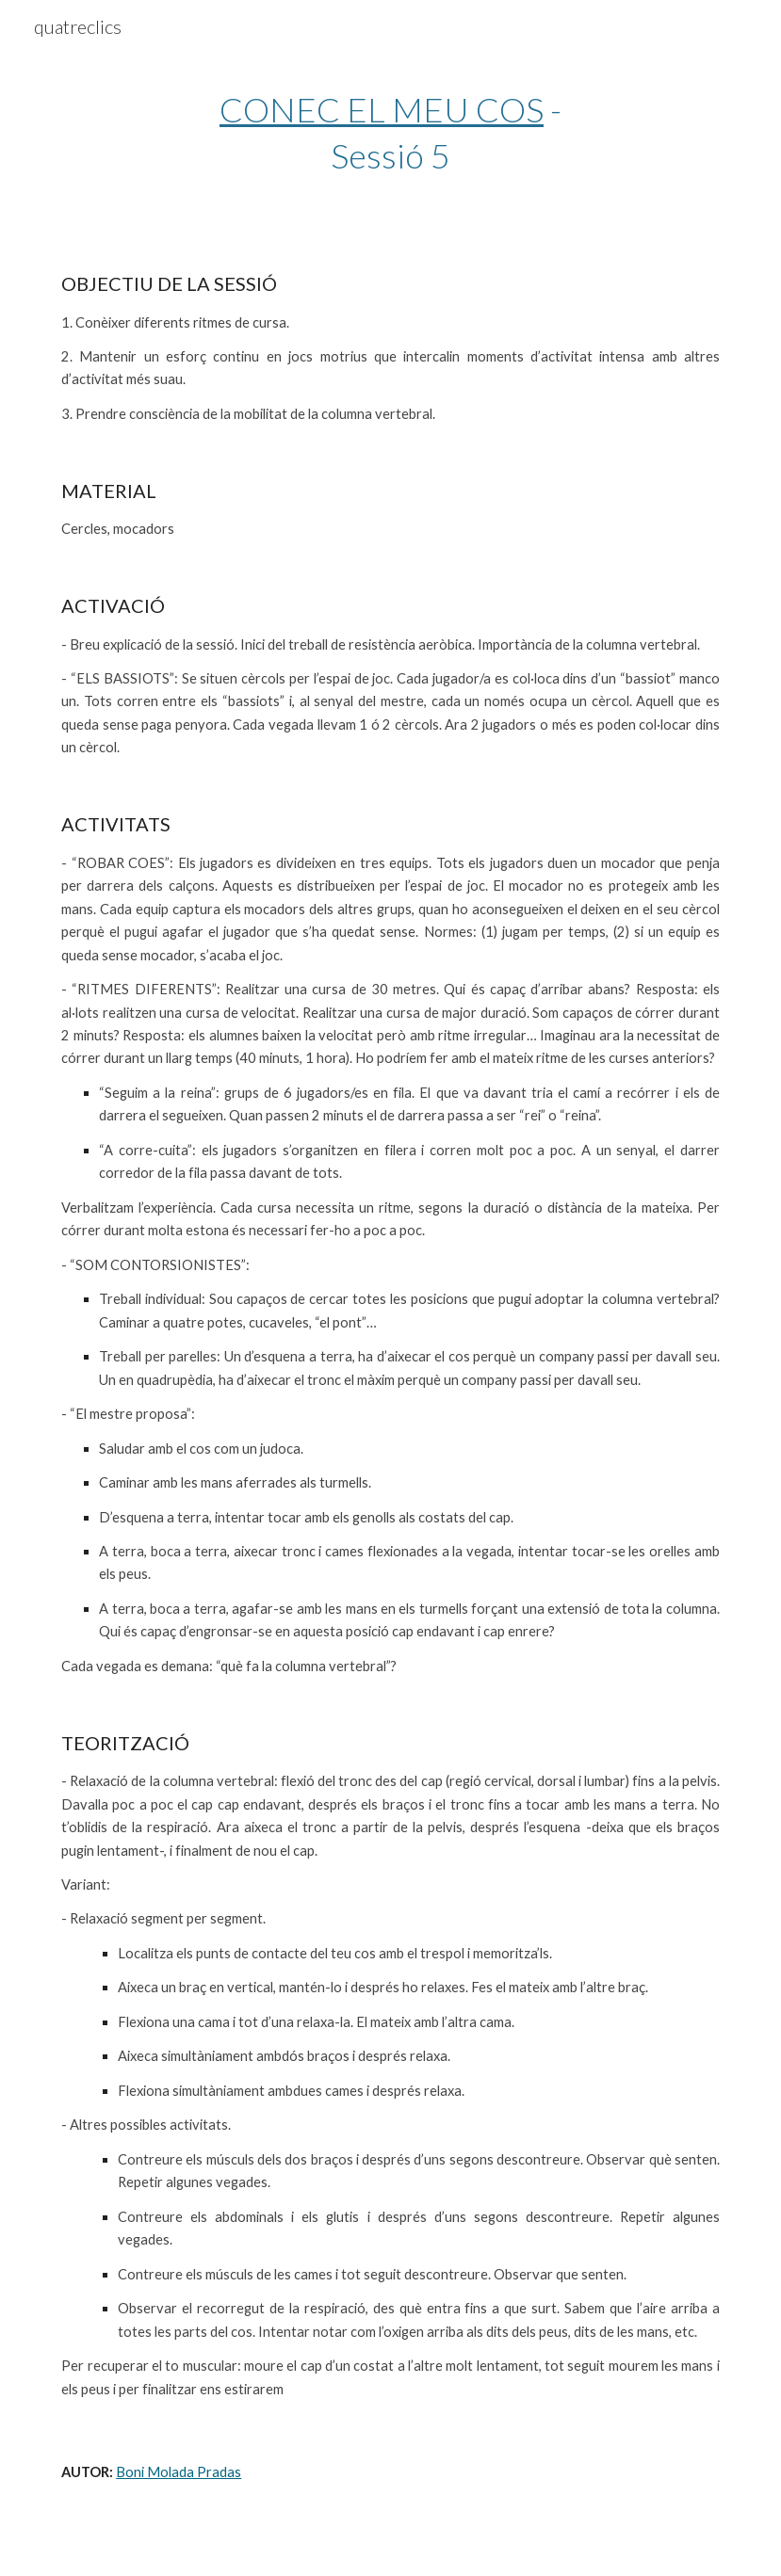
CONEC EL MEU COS (382, 109)
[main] (390, 132)
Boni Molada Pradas (178, 2472)
